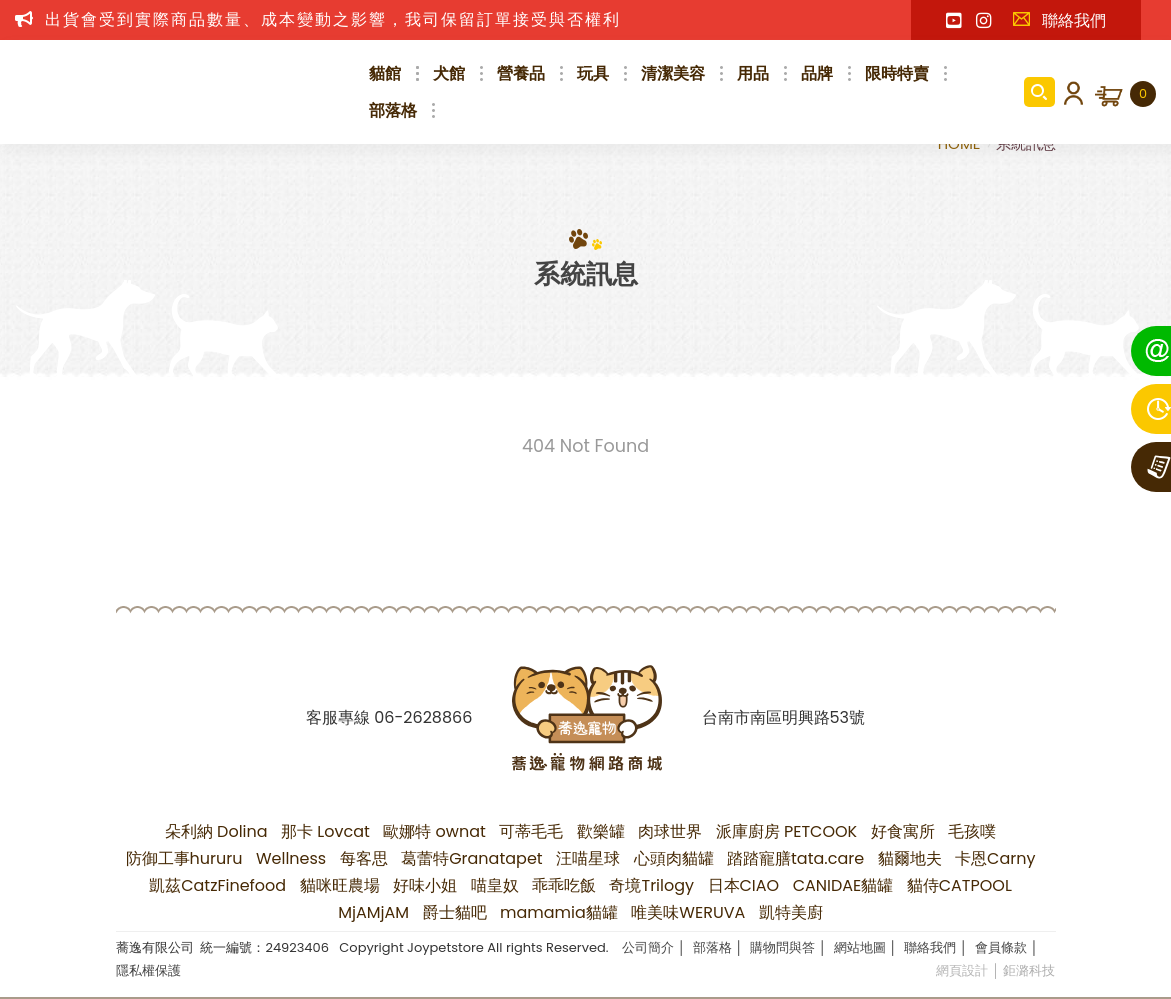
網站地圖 (860, 947)
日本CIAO (744, 885)
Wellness (291, 858)
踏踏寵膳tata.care (795, 858)
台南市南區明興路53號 (783, 717)
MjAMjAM (373, 912)
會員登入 (1070, 92)
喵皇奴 (495, 885)
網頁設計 (962, 970)
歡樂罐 (601, 831)
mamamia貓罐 (559, 912)
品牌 (817, 73)
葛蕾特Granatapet (472, 858)
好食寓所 (903, 831)
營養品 (521, 73)
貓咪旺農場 (340, 885)
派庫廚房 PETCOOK (787, 831)
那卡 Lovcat (325, 831)
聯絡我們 (1059, 20)
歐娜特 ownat (434, 831)
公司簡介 (648, 947)
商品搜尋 (1039, 92)
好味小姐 (425, 885)
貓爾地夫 (910, 858)
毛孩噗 (972, 831)
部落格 (393, 110)
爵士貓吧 (455, 912)
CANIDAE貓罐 (843, 885)
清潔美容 (673, 73)
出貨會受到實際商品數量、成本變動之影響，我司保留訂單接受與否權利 (333, 19)
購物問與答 (782, 947)
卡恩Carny (995, 858)
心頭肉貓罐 (674, 858)
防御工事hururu (184, 858)
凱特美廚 (791, 912)
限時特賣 (897, 73)
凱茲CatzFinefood (217, 885)
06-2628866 (423, 717)
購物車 (1143, 94)
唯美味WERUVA (688, 912)
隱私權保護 (148, 970)
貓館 (385, 73)
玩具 (593, 73)
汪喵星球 (588, 858)
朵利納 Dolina (216, 831)
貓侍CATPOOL (959, 885)
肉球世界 (670, 831)
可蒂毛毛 (531, 831)
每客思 (364, 858)
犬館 (449, 73)
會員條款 (1001, 947)
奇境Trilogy (651, 885)
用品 (753, 73)
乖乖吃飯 (564, 885)
